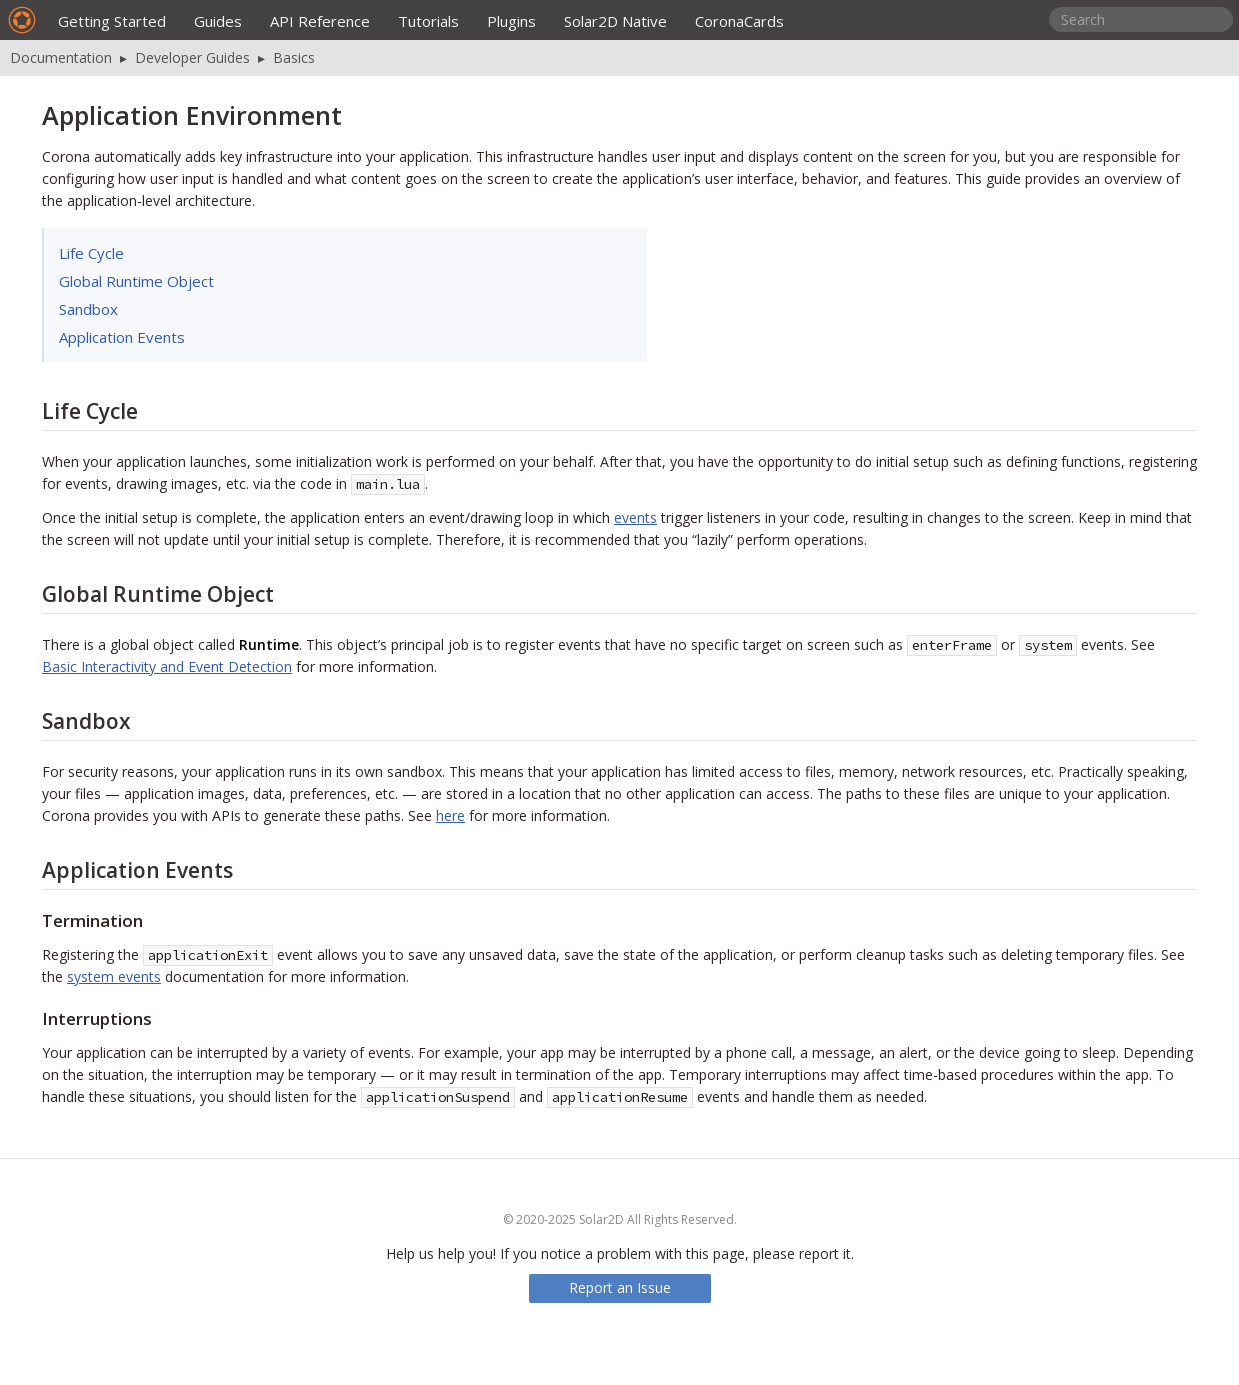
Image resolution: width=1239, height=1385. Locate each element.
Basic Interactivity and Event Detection (167, 666)
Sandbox (88, 309)
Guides (218, 21)
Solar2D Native (615, 21)
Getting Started (112, 21)
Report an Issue (620, 1287)
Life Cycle (91, 253)
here (450, 815)
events (635, 517)
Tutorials (428, 21)
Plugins (511, 21)
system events (114, 976)
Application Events (122, 337)
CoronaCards (739, 21)
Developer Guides (192, 57)
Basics (294, 57)
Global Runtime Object (136, 281)
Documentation (61, 57)
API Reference (320, 21)
